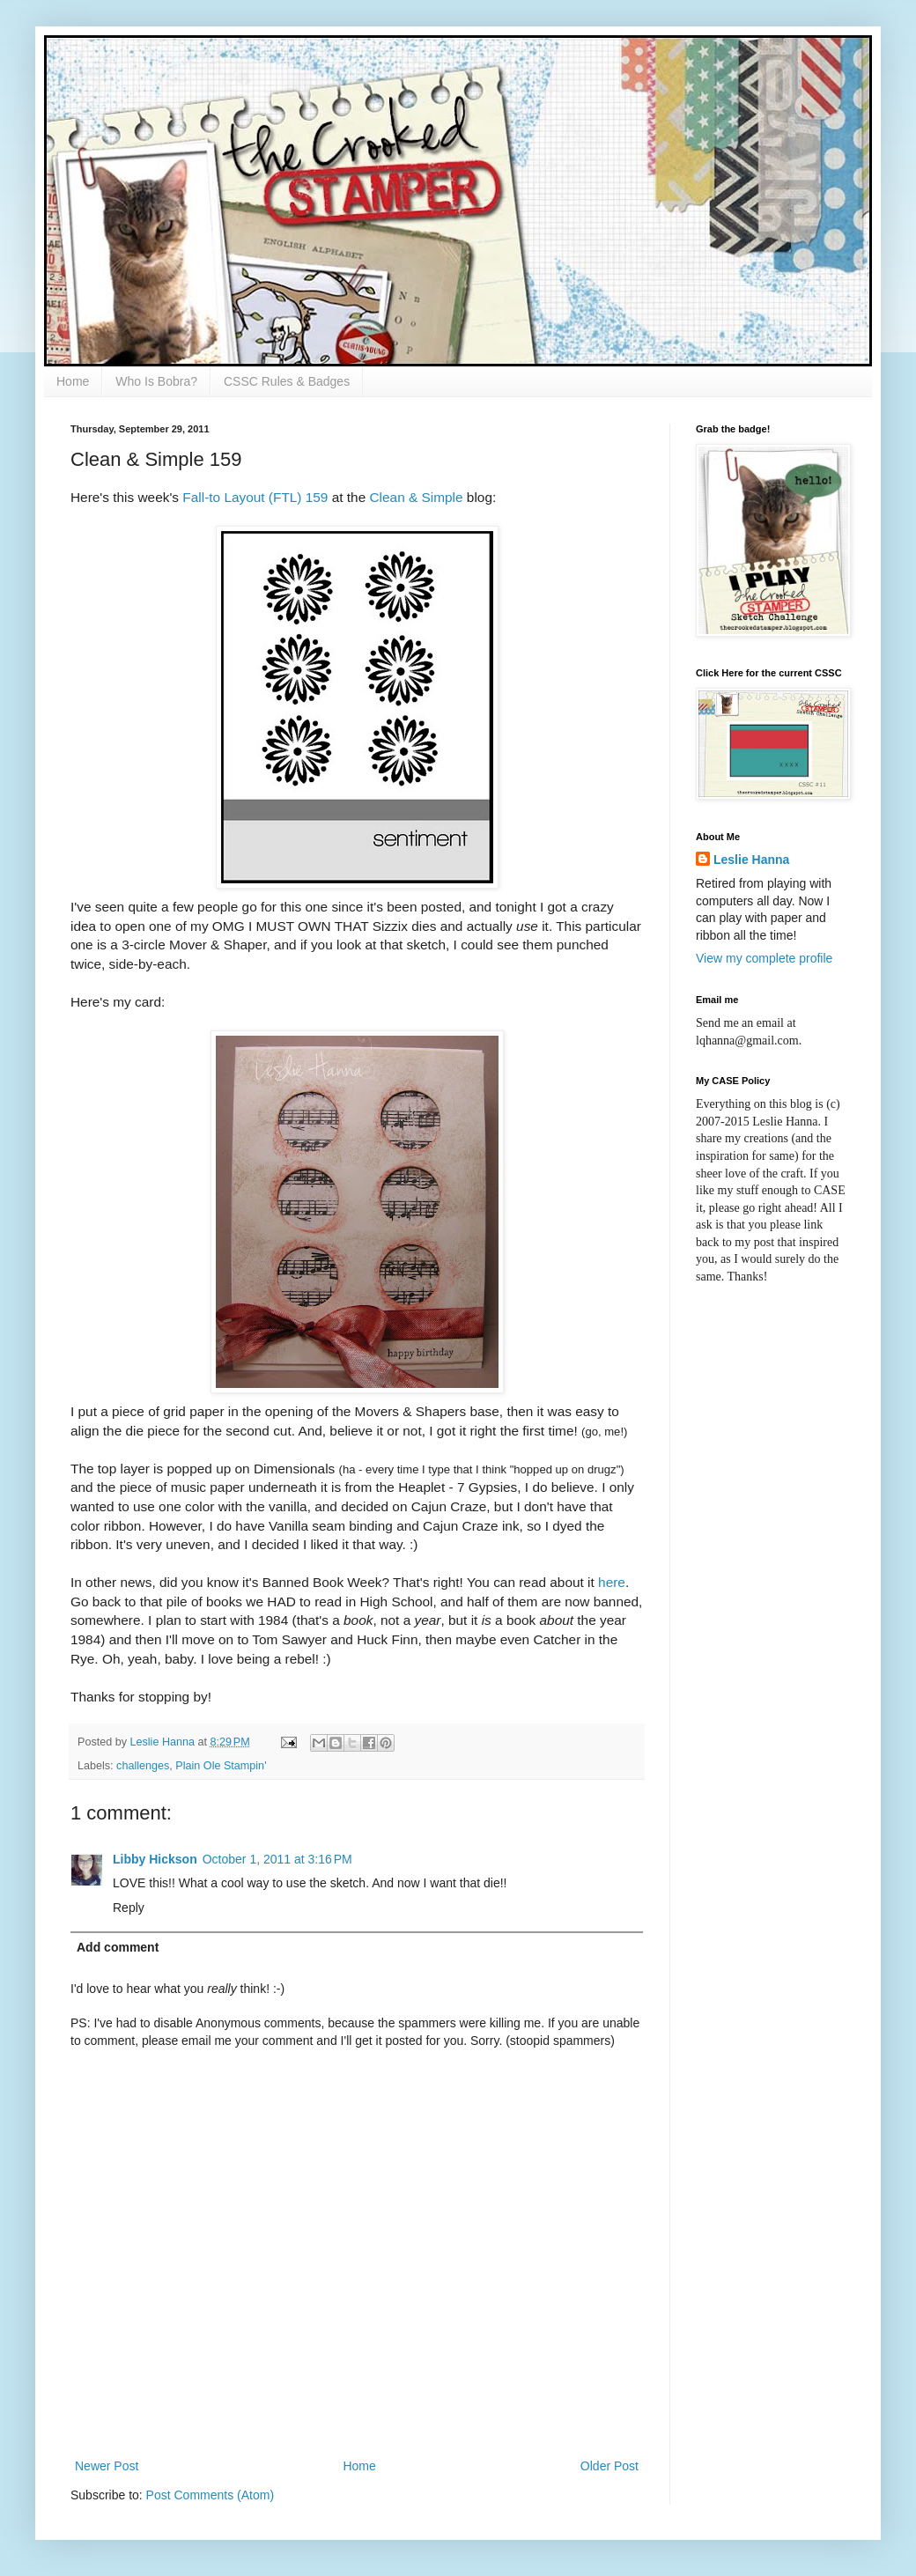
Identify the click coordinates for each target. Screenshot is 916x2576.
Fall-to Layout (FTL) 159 (255, 497)
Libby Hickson (155, 1859)
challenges (142, 1766)
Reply (128, 1908)
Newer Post (106, 2466)
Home (72, 381)
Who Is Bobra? (156, 381)
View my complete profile (764, 958)
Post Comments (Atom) (210, 2495)
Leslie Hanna (751, 860)
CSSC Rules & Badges (287, 381)
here (611, 1582)
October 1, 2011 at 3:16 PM (277, 1859)
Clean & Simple (416, 497)
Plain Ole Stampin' (220, 1766)
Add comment (118, 1947)
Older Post (609, 2466)
